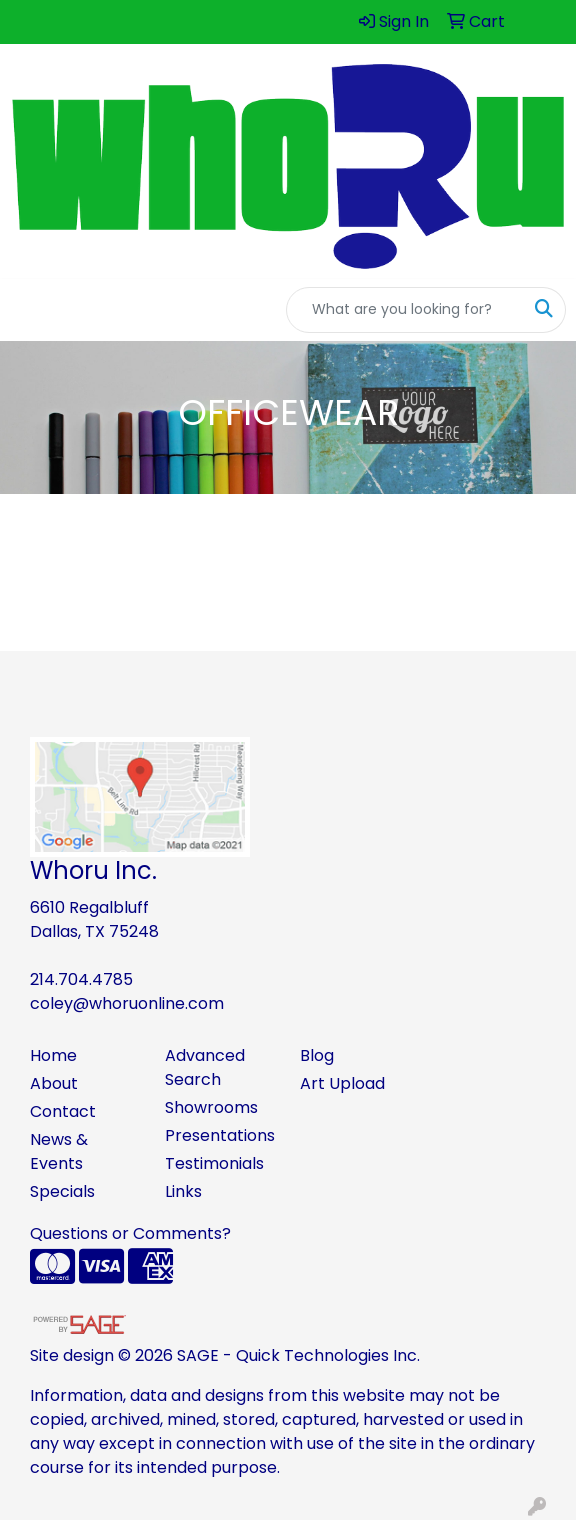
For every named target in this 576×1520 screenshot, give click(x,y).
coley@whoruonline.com (127, 1003)
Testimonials (214, 1163)
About (54, 1083)
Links (183, 1191)
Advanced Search (205, 1067)
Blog (317, 1055)
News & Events (59, 1151)
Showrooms (211, 1107)
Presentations (220, 1135)
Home (53, 1055)
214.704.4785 (81, 979)
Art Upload (342, 1083)
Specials (62, 1191)
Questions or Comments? (130, 1233)
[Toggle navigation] (31, 310)
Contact (63, 1111)
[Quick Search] (405, 310)
